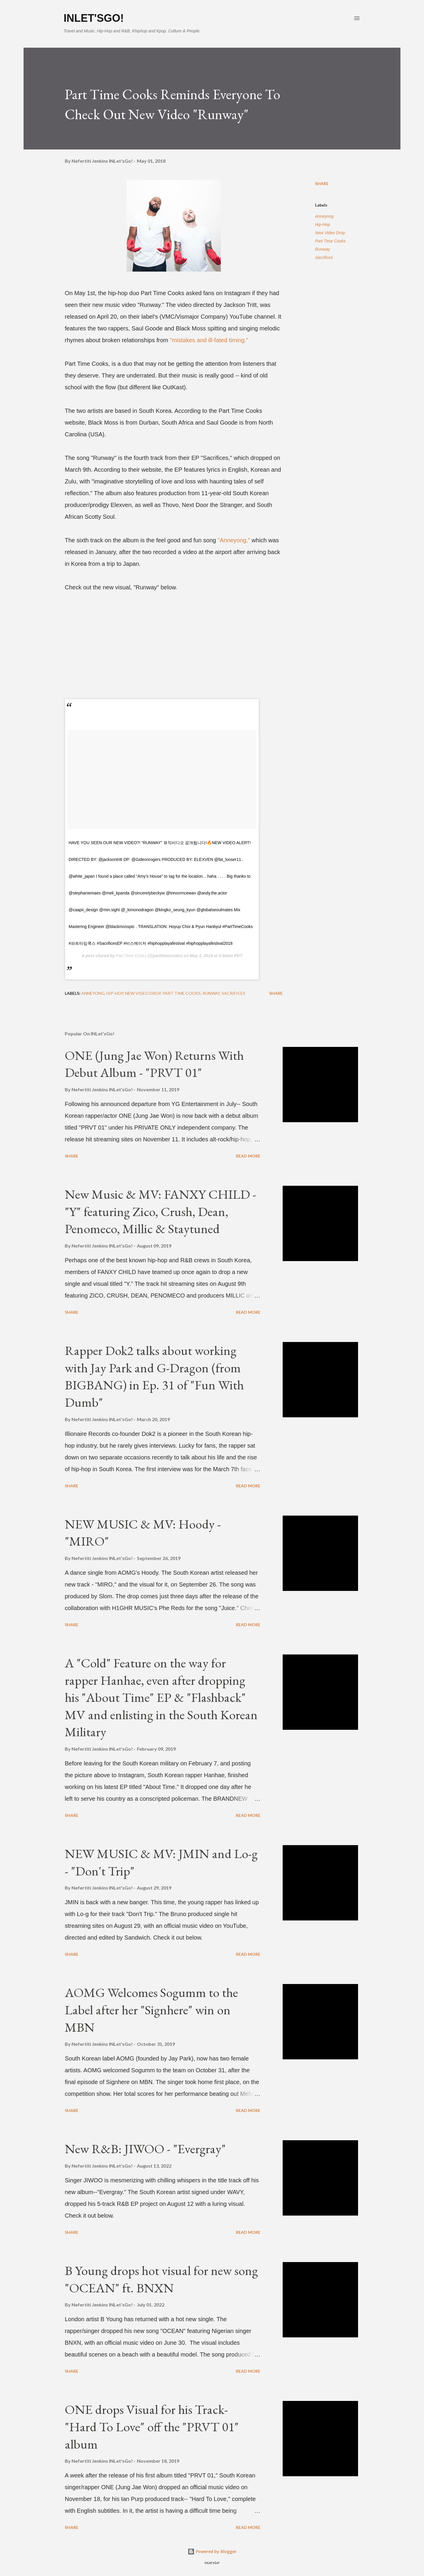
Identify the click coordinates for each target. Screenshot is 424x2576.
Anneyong (324, 216)
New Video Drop (330, 232)
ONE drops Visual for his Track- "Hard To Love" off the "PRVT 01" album (152, 2426)
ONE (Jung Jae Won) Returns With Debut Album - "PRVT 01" (154, 1064)
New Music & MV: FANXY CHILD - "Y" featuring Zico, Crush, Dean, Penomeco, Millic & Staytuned (160, 1211)
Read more (248, 1155)
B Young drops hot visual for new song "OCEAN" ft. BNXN (161, 2279)
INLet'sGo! (94, 18)
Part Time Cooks (131, 955)
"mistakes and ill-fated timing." (209, 340)
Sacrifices (324, 257)
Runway (322, 249)
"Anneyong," (234, 540)
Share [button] (322, 183)
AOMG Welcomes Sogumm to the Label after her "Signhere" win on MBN (151, 2009)
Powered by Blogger (212, 2551)
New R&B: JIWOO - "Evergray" (145, 2148)
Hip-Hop (322, 224)
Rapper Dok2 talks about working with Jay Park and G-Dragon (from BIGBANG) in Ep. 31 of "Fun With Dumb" (154, 1376)
